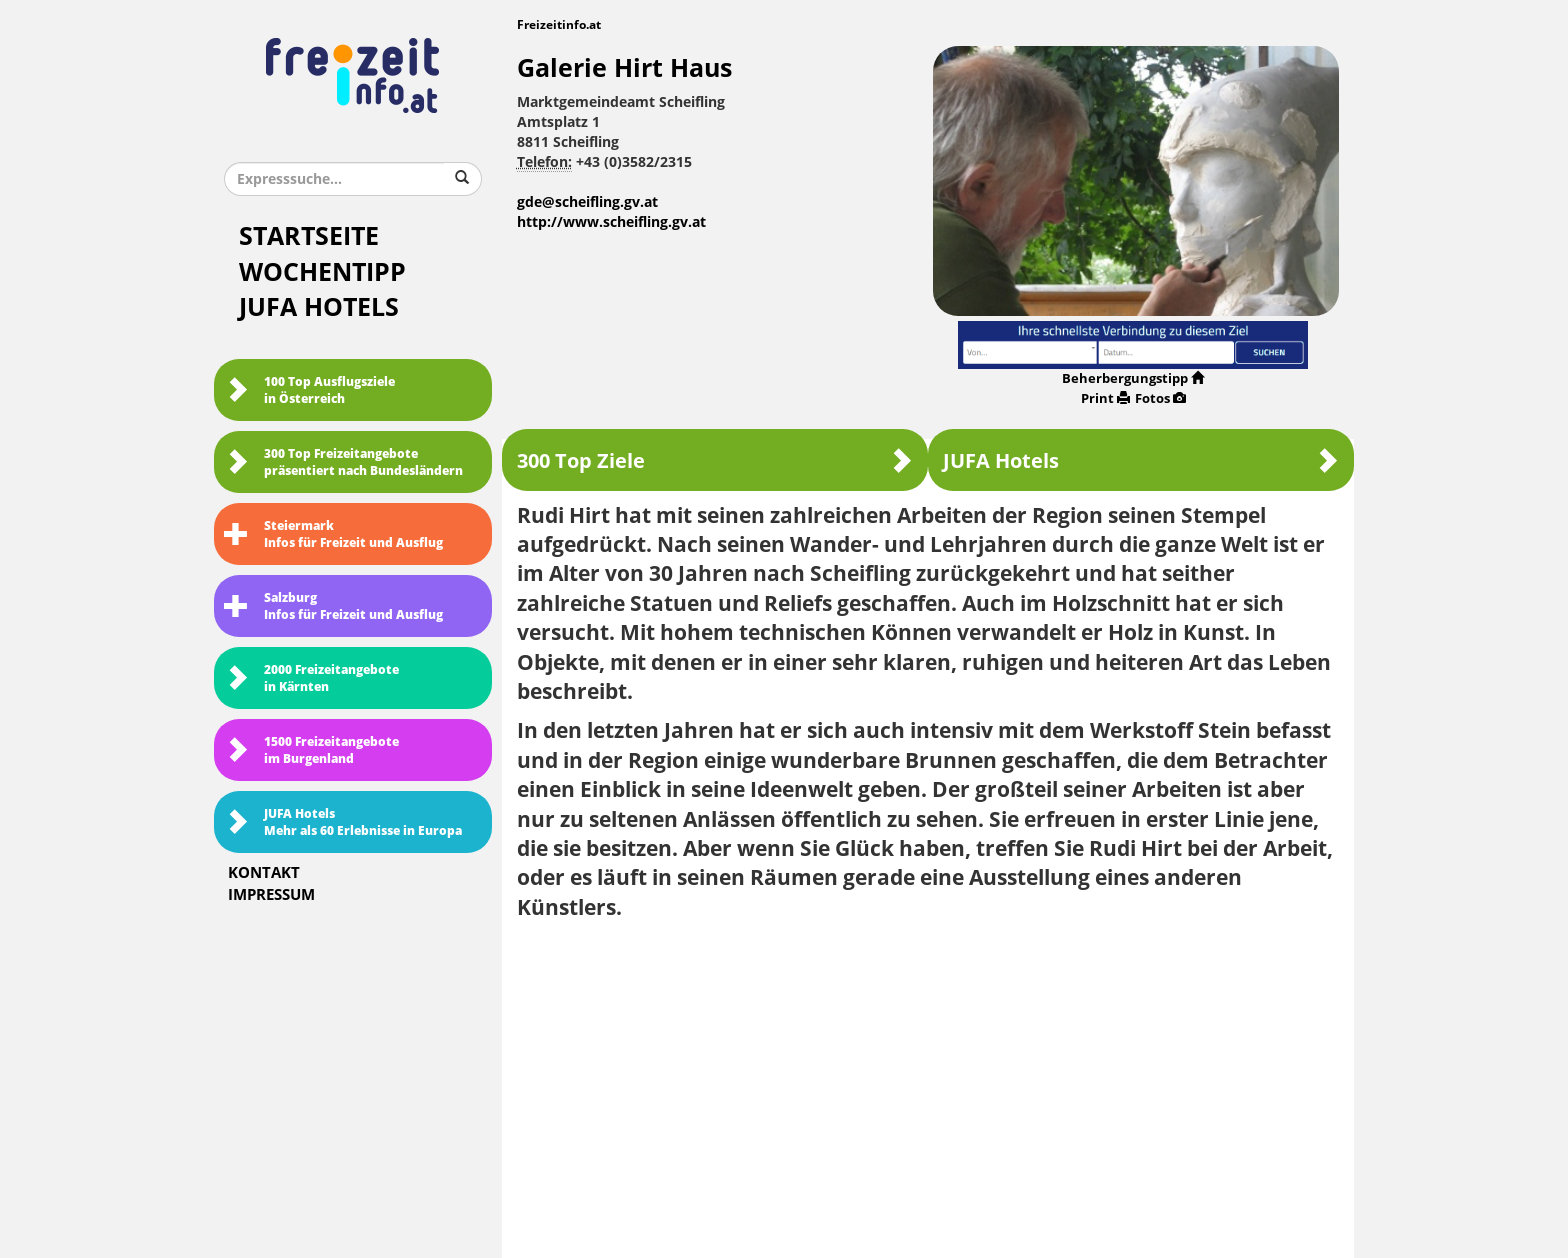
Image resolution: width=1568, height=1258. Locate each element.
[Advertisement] (928, 1082)
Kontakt (264, 873)
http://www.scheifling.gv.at (611, 222)
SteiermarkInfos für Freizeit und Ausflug (333, 534)
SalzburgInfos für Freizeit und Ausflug (333, 606)
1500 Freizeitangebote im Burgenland (311, 750)
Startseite (309, 236)
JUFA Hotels (319, 307)
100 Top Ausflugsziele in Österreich (309, 390)
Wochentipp (322, 272)
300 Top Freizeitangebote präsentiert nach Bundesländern (343, 462)
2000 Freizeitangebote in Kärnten (311, 678)
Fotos (1160, 398)
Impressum (271, 895)
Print (1105, 398)
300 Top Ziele (715, 460)
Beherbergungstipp (1133, 378)
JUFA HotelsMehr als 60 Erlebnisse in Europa (343, 822)
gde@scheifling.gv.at (587, 202)
